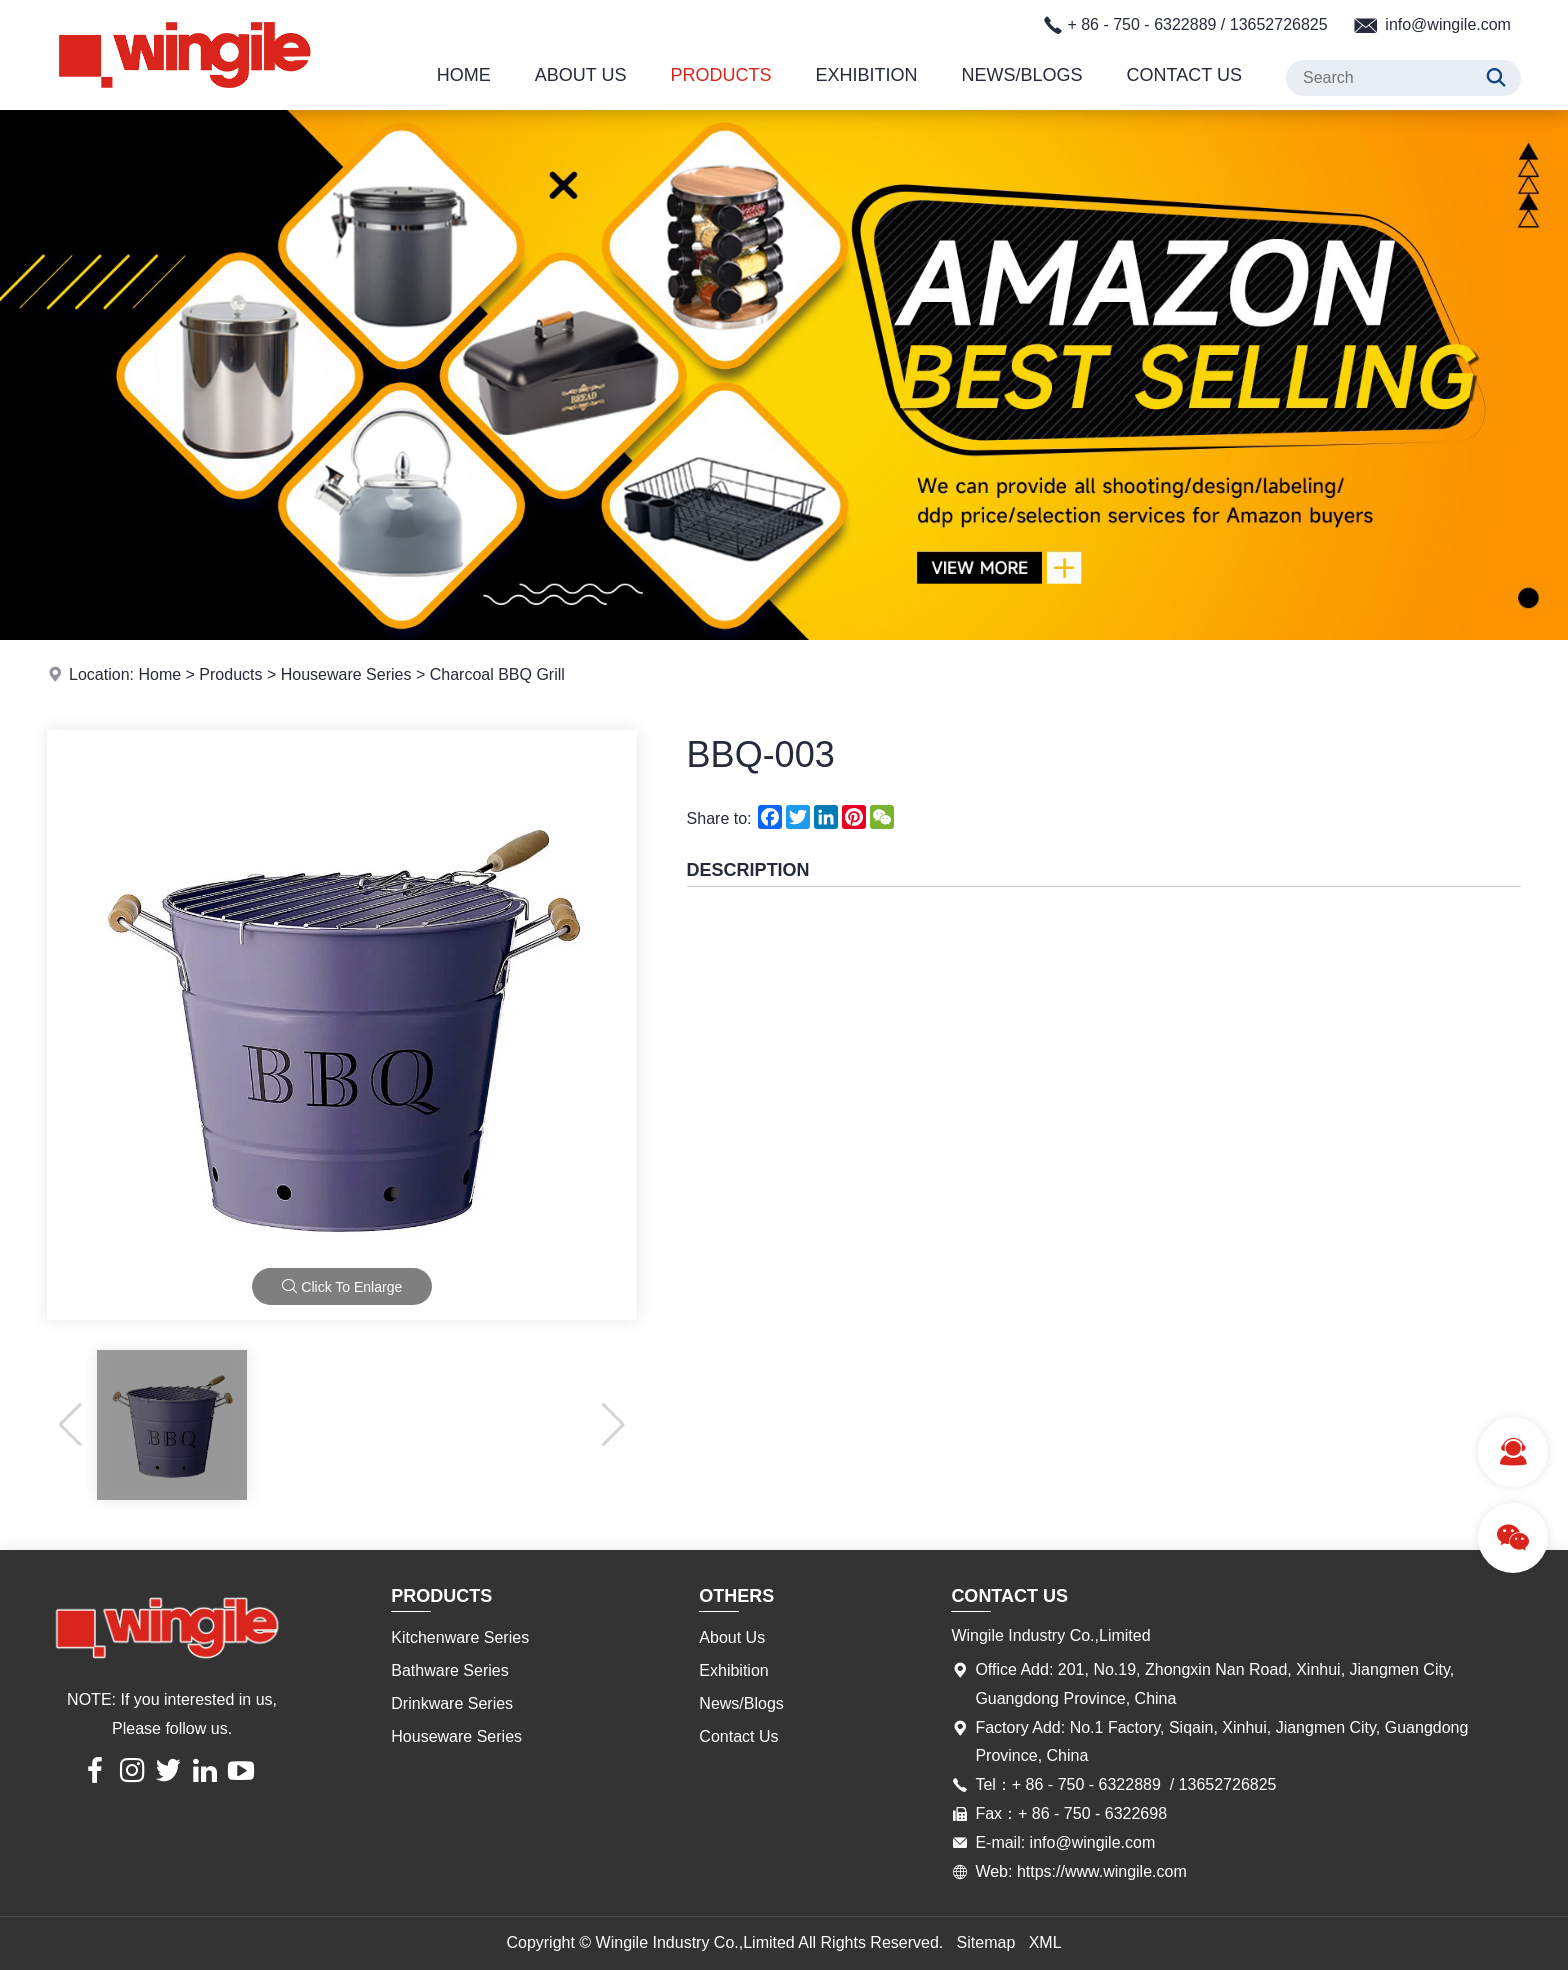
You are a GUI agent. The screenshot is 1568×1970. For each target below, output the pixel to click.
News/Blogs (1022, 75)
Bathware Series (449, 1670)
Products (721, 75)
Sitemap (986, 1942)
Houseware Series (346, 674)
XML (1045, 1942)
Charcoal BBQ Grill (497, 674)
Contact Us (1184, 75)
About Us (581, 75)
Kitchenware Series (460, 1637)
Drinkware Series (452, 1703)
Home (464, 75)
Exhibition (867, 75)
